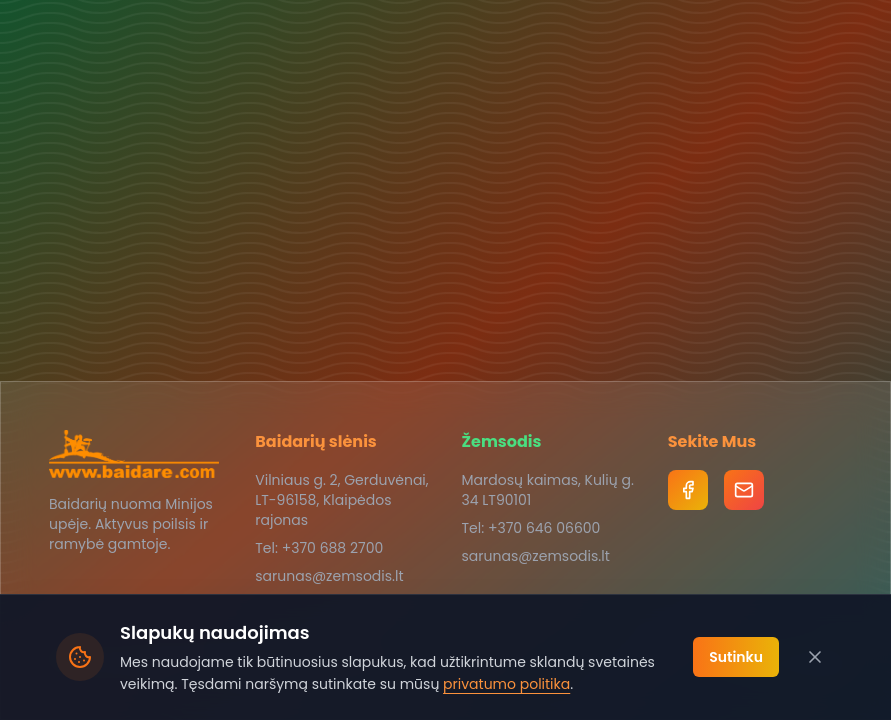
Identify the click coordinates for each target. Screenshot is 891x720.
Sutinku (736, 657)
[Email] (744, 490)
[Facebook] (688, 490)
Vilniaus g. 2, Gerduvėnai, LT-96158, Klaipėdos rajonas (341, 500)
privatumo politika (506, 684)
